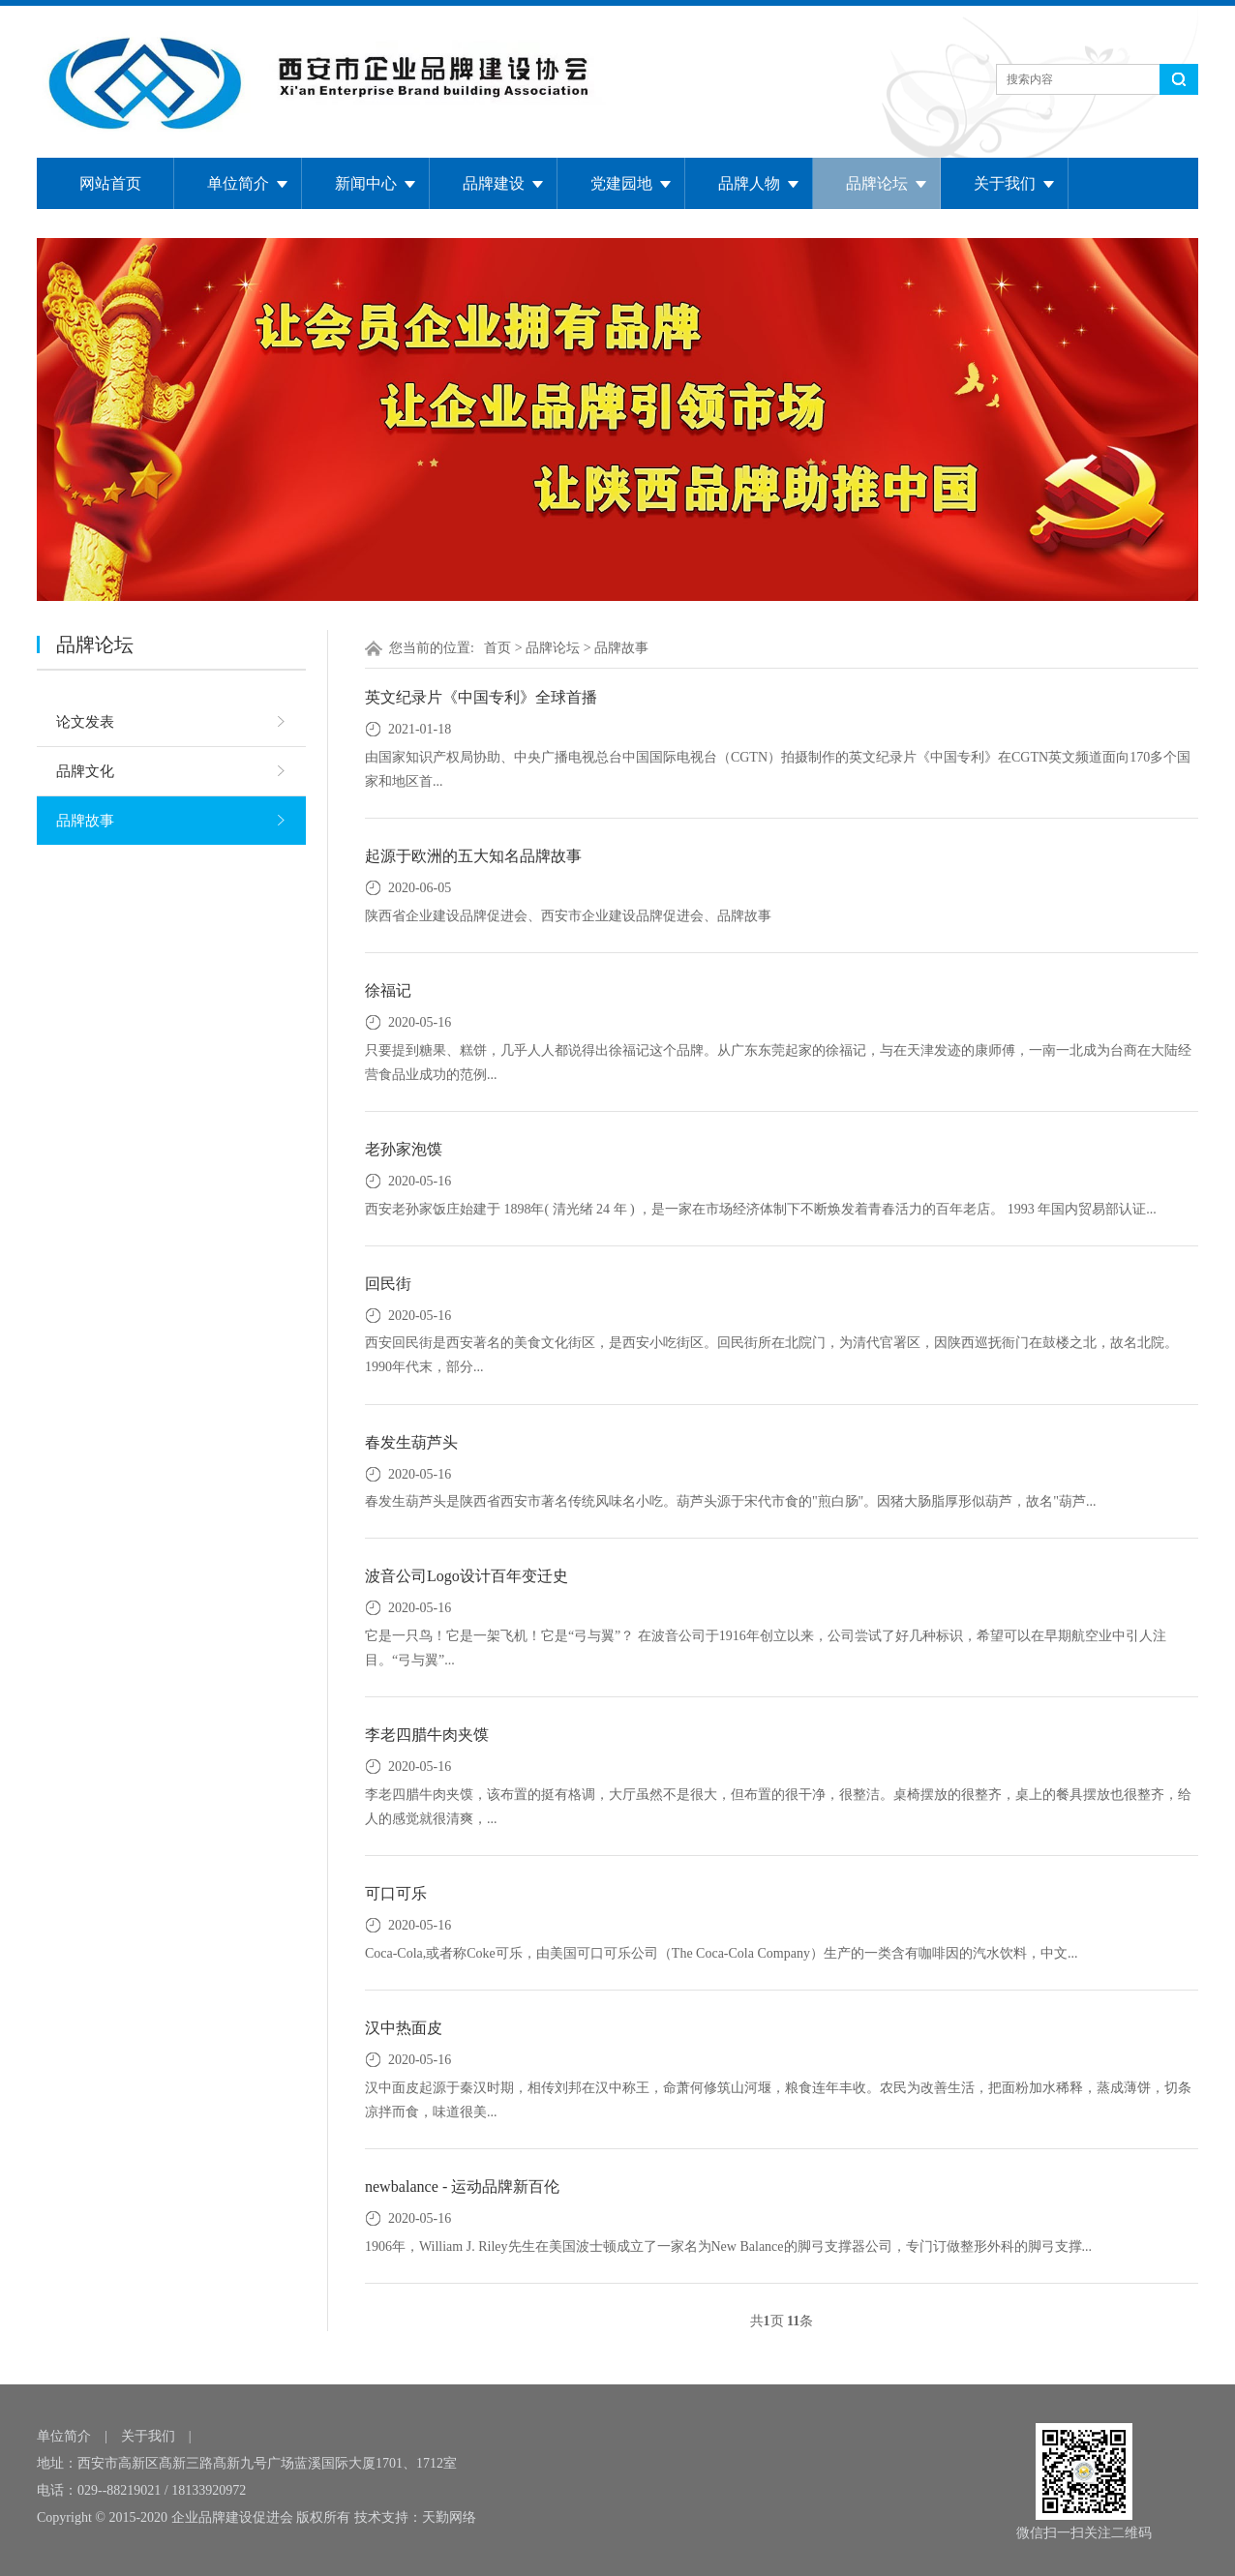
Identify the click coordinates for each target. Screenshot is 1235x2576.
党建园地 (621, 183)
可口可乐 (396, 1893)
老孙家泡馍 (403, 1149)
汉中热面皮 (403, 2028)
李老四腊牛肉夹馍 (427, 1734)
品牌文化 (85, 771)
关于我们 (1005, 183)
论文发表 (85, 722)
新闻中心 (366, 183)
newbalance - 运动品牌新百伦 (462, 2186)
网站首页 (110, 183)
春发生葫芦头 (411, 1442)
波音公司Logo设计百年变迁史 (466, 1576)
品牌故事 (85, 820)
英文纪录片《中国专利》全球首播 (481, 697)
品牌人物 (749, 183)
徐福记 (388, 990)
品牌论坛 (877, 183)
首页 (497, 648)
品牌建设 (494, 183)
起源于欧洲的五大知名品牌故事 (473, 856)
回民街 (388, 1283)
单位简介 (238, 183)
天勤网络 (449, 2517)
